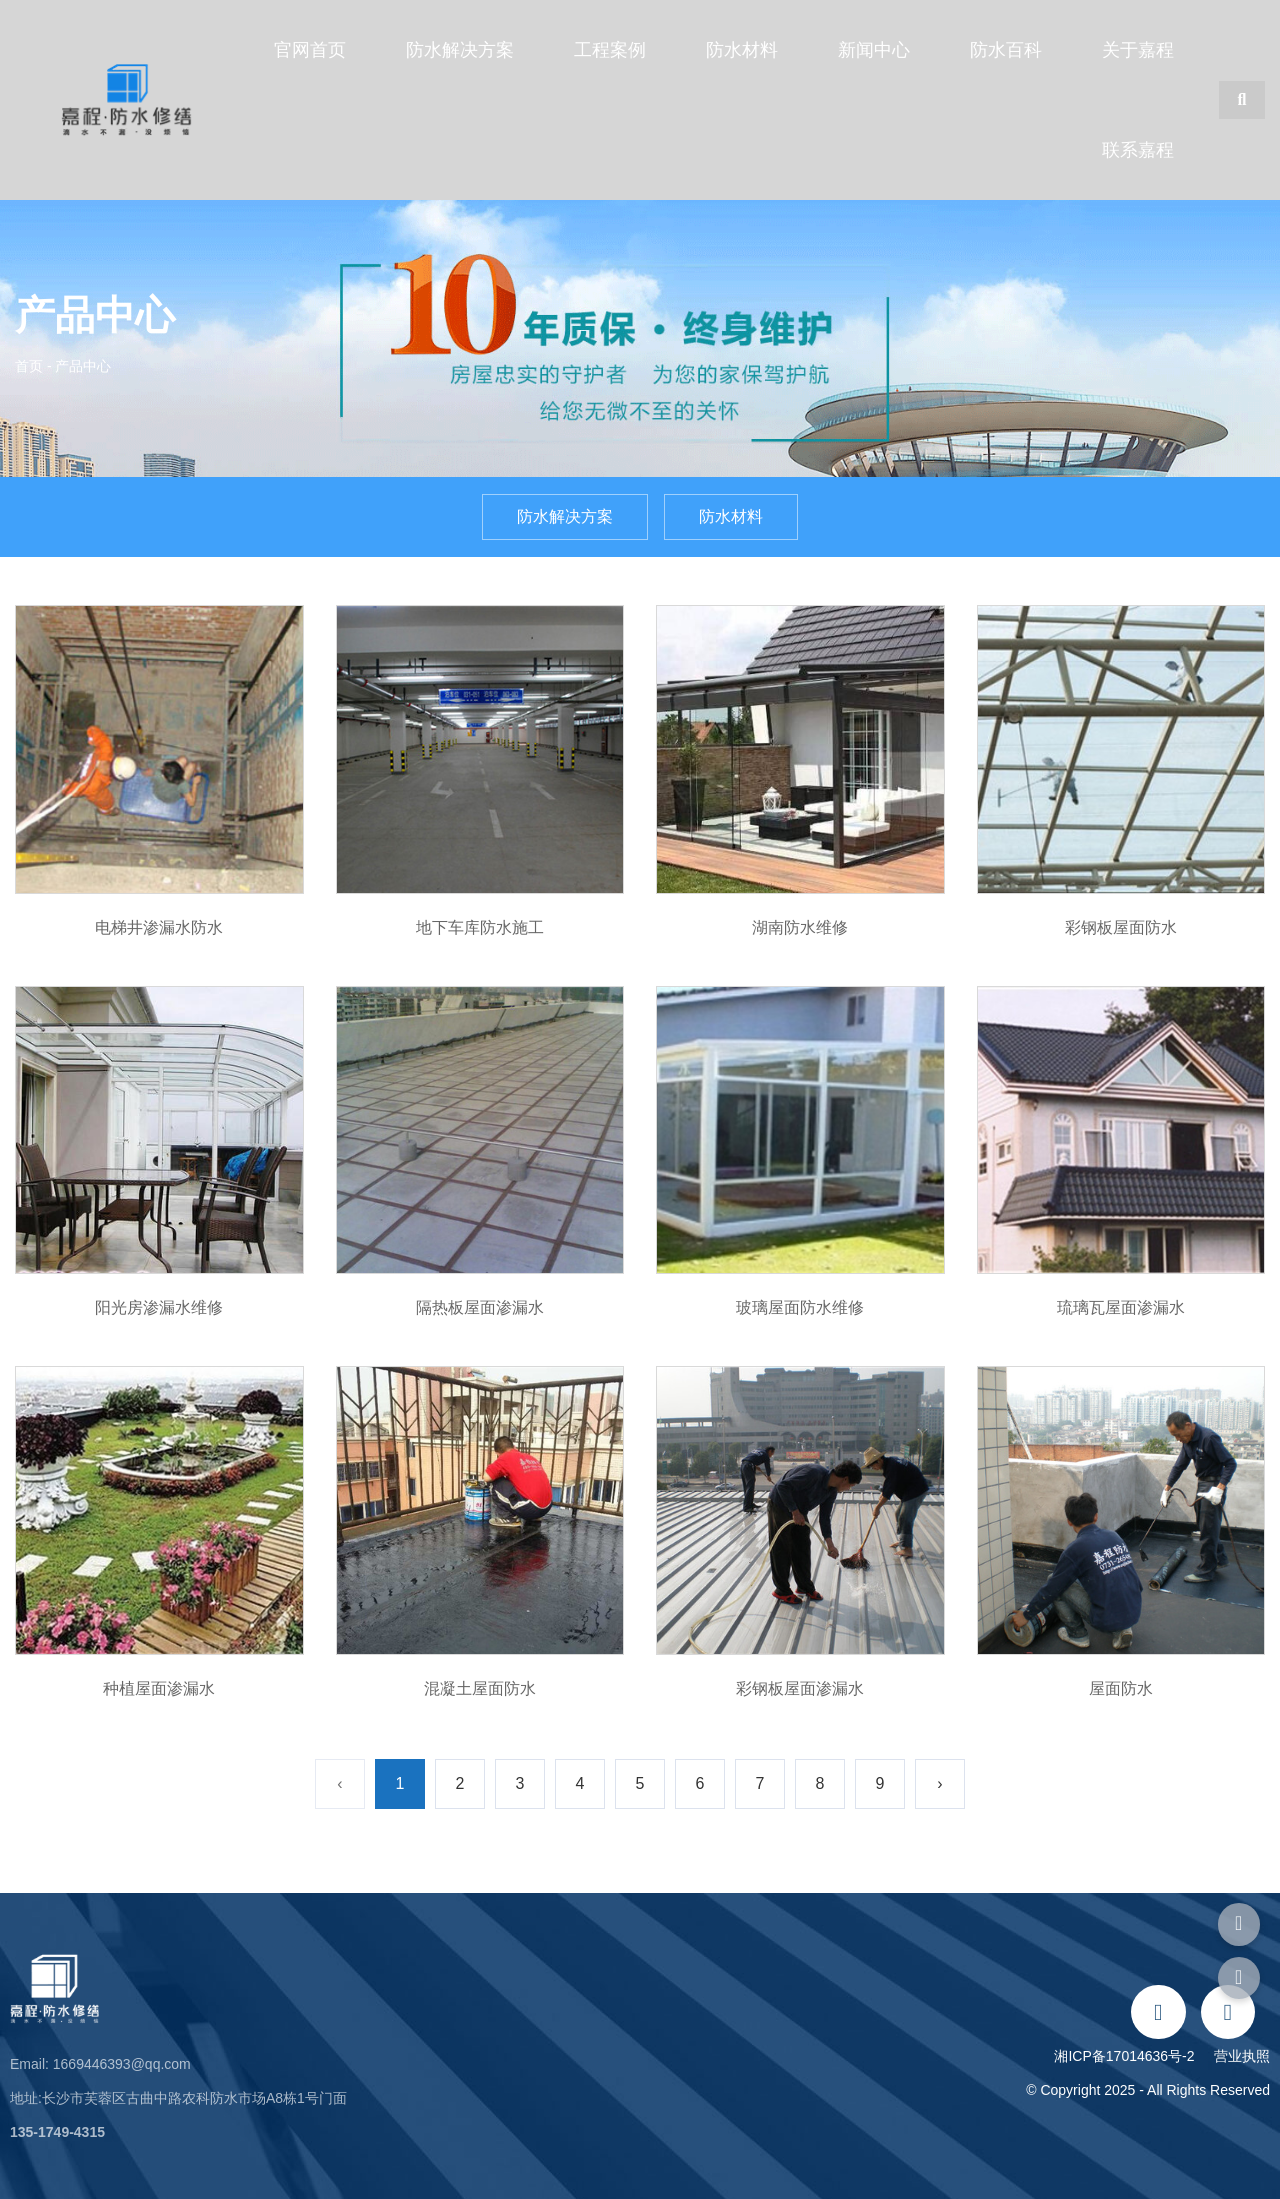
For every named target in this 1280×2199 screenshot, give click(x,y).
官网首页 (310, 50)
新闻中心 (874, 50)
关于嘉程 (1138, 50)
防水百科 (1006, 50)
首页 (31, 366)
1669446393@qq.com (122, 2064)
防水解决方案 (460, 50)
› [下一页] (939, 1783)
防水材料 (742, 50)
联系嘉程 (1138, 150)
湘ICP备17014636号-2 (1128, 2056)
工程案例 (610, 50)
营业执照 (1242, 2056)
